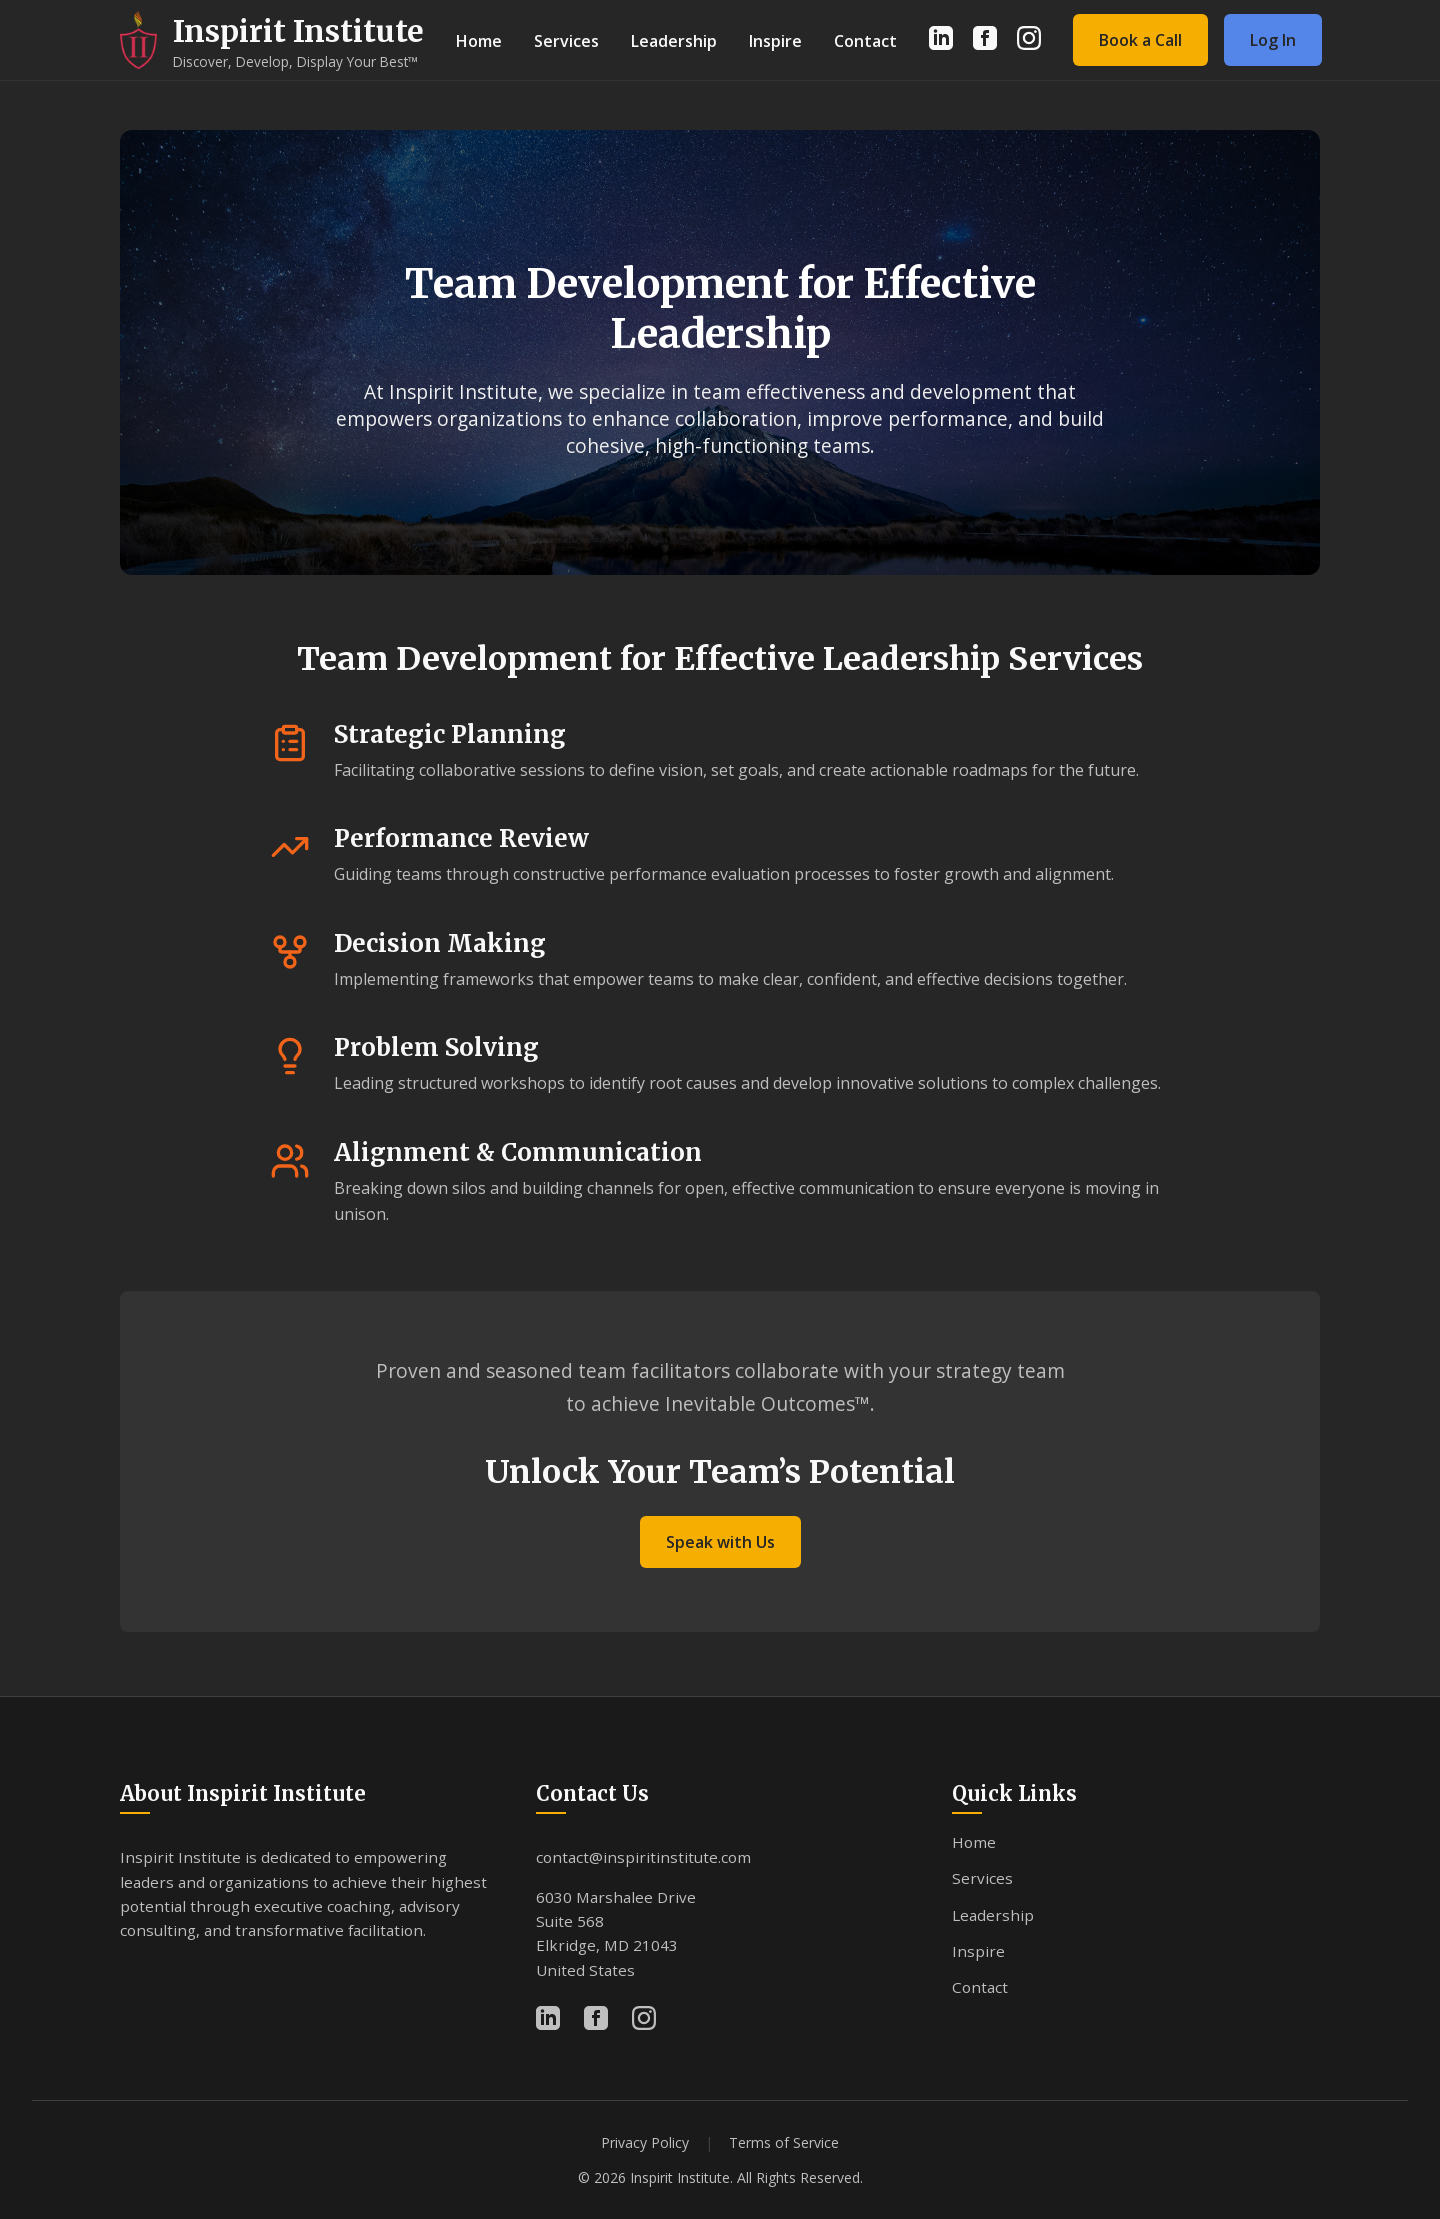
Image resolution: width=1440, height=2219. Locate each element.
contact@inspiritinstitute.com (643, 1857)
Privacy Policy (645, 2142)
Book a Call (1140, 40)
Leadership (674, 41)
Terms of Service (784, 2142)
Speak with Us (720, 1542)
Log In (1273, 40)
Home (479, 41)
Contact (865, 41)
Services (566, 41)
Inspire (775, 41)
